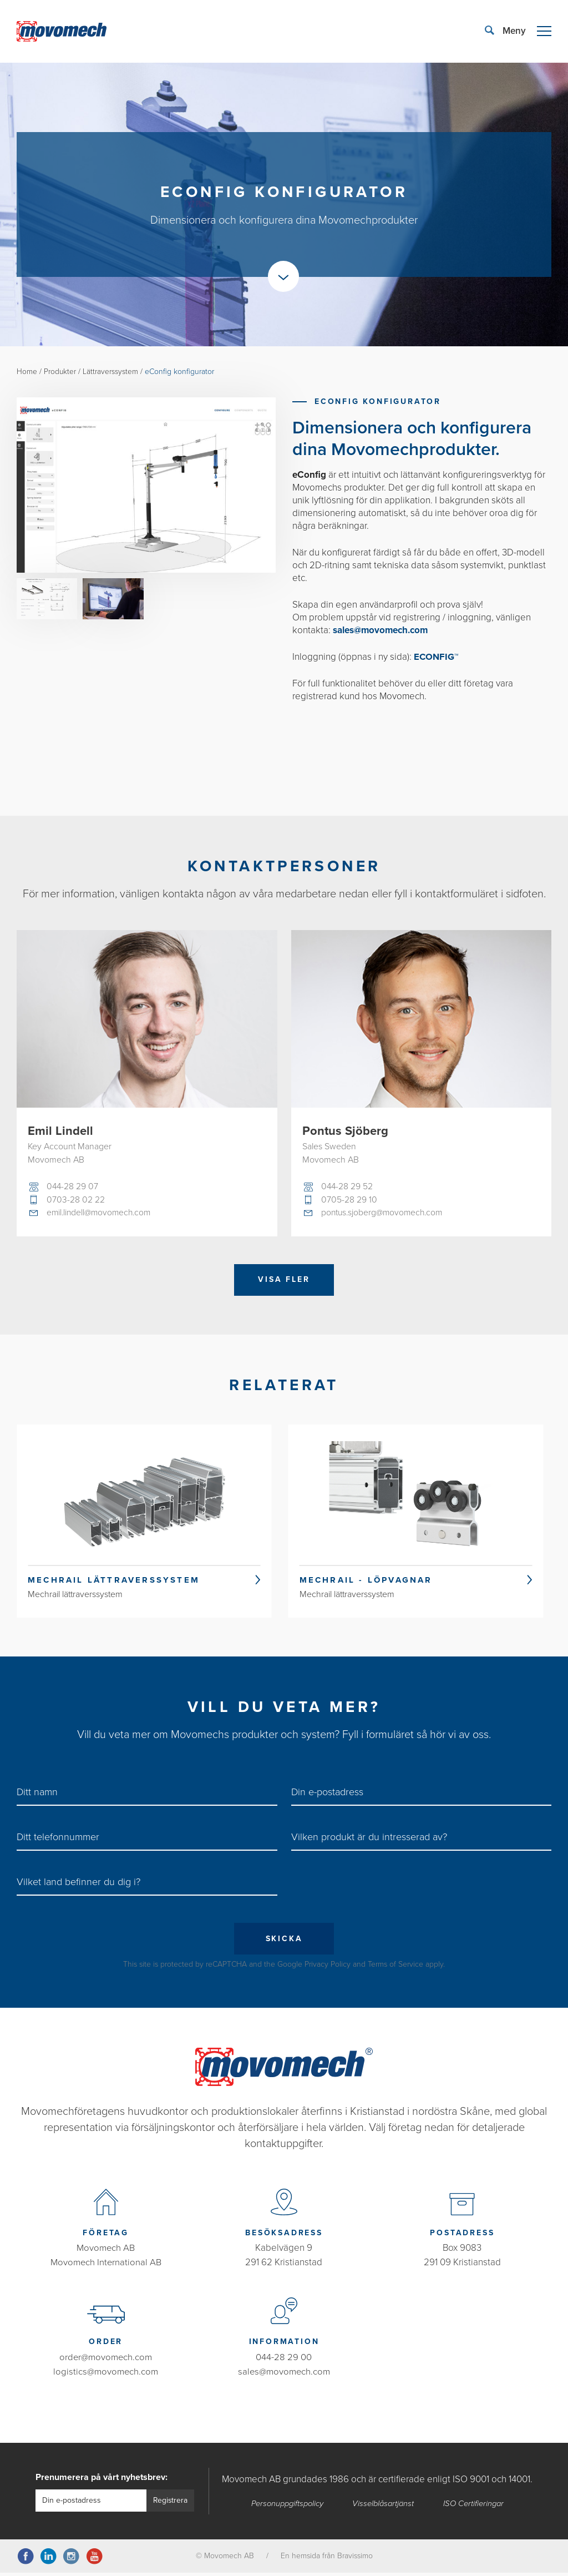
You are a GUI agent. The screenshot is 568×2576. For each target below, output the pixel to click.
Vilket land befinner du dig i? (78, 1886)
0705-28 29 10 (349, 1200)
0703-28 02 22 (76, 1200)
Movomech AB (106, 2252)
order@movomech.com (106, 2360)
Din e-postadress (327, 1795)
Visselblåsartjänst (385, 2507)
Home (27, 371)
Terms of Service (395, 1968)
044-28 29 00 (284, 2360)
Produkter (60, 371)
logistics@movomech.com (106, 2375)
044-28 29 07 (73, 1187)
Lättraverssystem (111, 371)
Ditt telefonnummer (58, 1841)
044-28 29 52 (347, 1187)
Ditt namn (37, 1795)
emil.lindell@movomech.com (101, 1213)
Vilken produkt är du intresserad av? (369, 1841)
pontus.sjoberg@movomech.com (384, 1213)
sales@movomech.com (284, 2375)
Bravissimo (355, 2559)
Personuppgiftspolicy (287, 2507)
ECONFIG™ (436, 656)
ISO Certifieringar (475, 2507)
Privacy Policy (328, 1968)
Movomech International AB (106, 2266)
